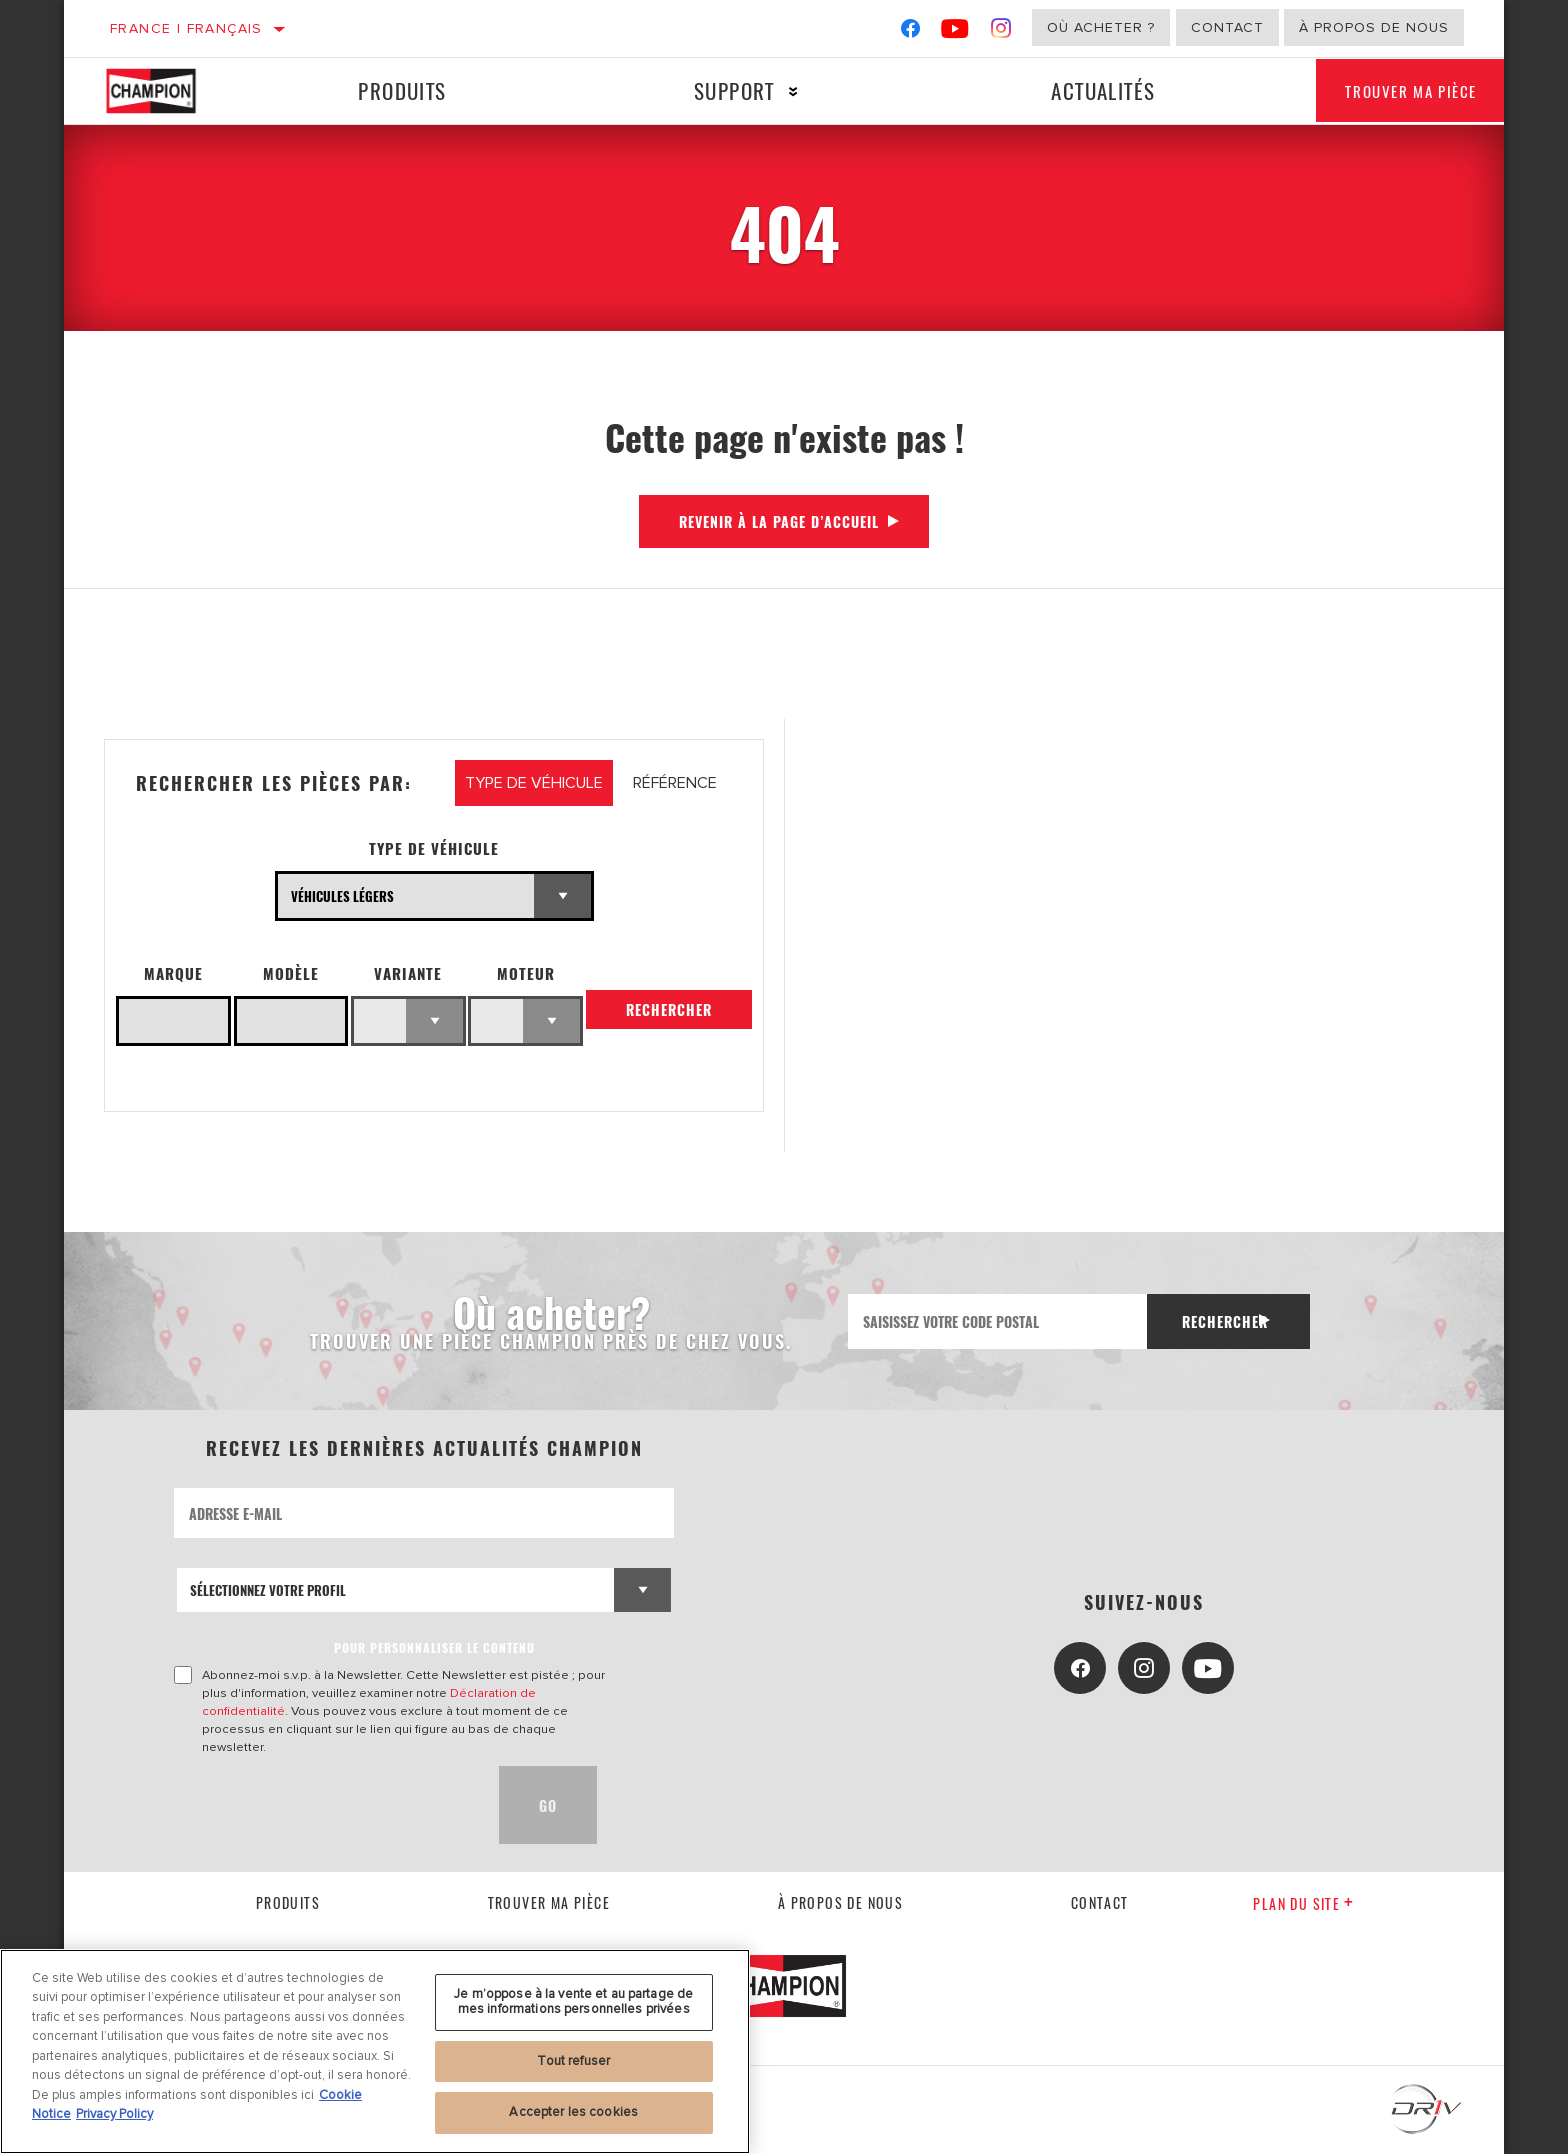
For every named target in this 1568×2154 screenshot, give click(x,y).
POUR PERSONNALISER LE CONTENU (434, 1647)
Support (718, 90)
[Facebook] (910, 32)
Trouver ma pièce (1395, 91)
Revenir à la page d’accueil (779, 521)
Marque (173, 973)
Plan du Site (1303, 1903)
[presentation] (326, 1805)
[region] (375, 2051)
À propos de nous (1374, 27)
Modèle (291, 973)
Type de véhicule (434, 848)
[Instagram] (1001, 32)
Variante (408, 973)
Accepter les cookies (573, 2112)
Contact (1227, 27)
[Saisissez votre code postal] (992, 1321)
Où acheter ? (1101, 27)
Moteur (526, 973)
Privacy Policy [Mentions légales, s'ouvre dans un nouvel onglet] (114, 2114)
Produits (396, 90)
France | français (186, 28)
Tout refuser (573, 2061)
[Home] (168, 91)
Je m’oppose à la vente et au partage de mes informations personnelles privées (573, 2002)
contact (1100, 1902)
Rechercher (669, 1016)
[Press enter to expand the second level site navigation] (777, 91)
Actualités (1078, 90)
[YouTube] (955, 32)
